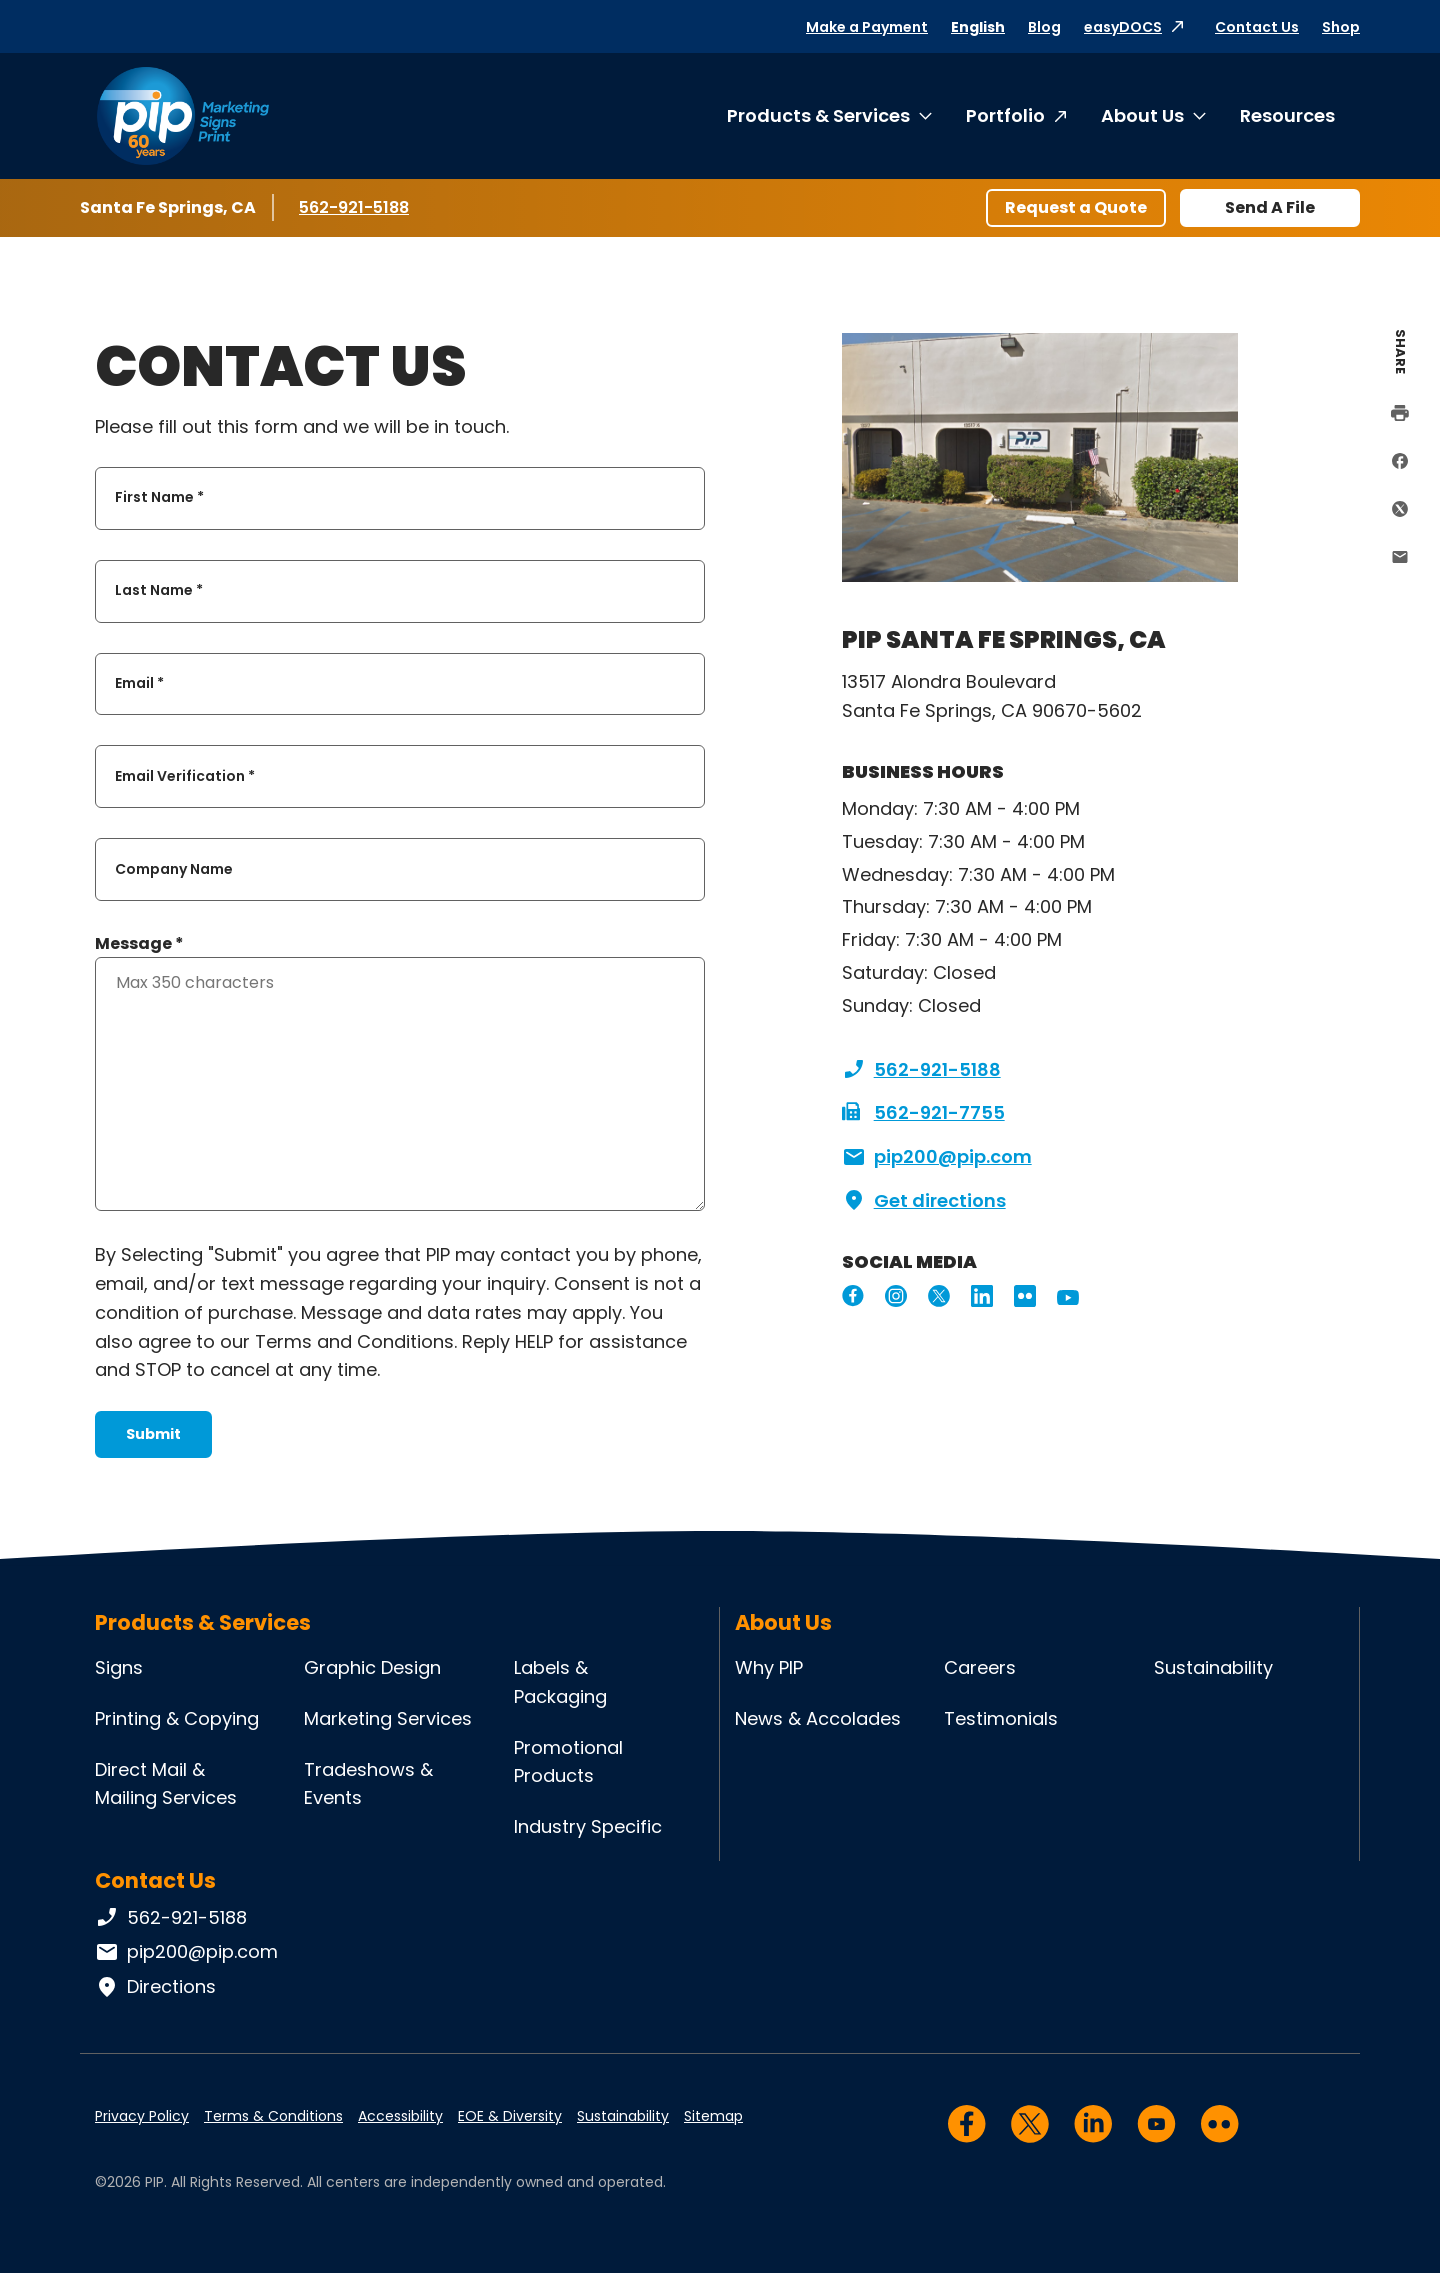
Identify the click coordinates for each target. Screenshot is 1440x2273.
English (978, 27)
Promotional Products (568, 1762)
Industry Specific (588, 1826)
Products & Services (818, 115)
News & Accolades (818, 1718)
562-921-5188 (357, 207)
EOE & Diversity (510, 2116)
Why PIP (769, 1667)
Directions (155, 1987)
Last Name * (159, 591)
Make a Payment (867, 27)
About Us (1142, 115)
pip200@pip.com (937, 1157)
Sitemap (713, 2116)
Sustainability (1213, 1667)
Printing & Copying (177, 1718)
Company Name (174, 869)
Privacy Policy (142, 2116)
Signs (119, 1667)
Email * (139, 683)
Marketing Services (388, 1718)
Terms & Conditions (273, 2116)
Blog (1044, 27)
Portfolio (1005, 115)
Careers (980, 1667)
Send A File (1270, 207)
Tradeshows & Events (368, 1784)
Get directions (924, 1201)
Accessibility (400, 2116)
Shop (1341, 27)
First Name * (159, 498)
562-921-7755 (923, 1113)
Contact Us (1257, 27)
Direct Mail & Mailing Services (166, 1784)
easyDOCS (1123, 27)
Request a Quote (1076, 207)
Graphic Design (372, 1667)
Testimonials (1001, 1718)
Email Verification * (185, 776)
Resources (1287, 115)
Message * (139, 943)
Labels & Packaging (560, 1682)
